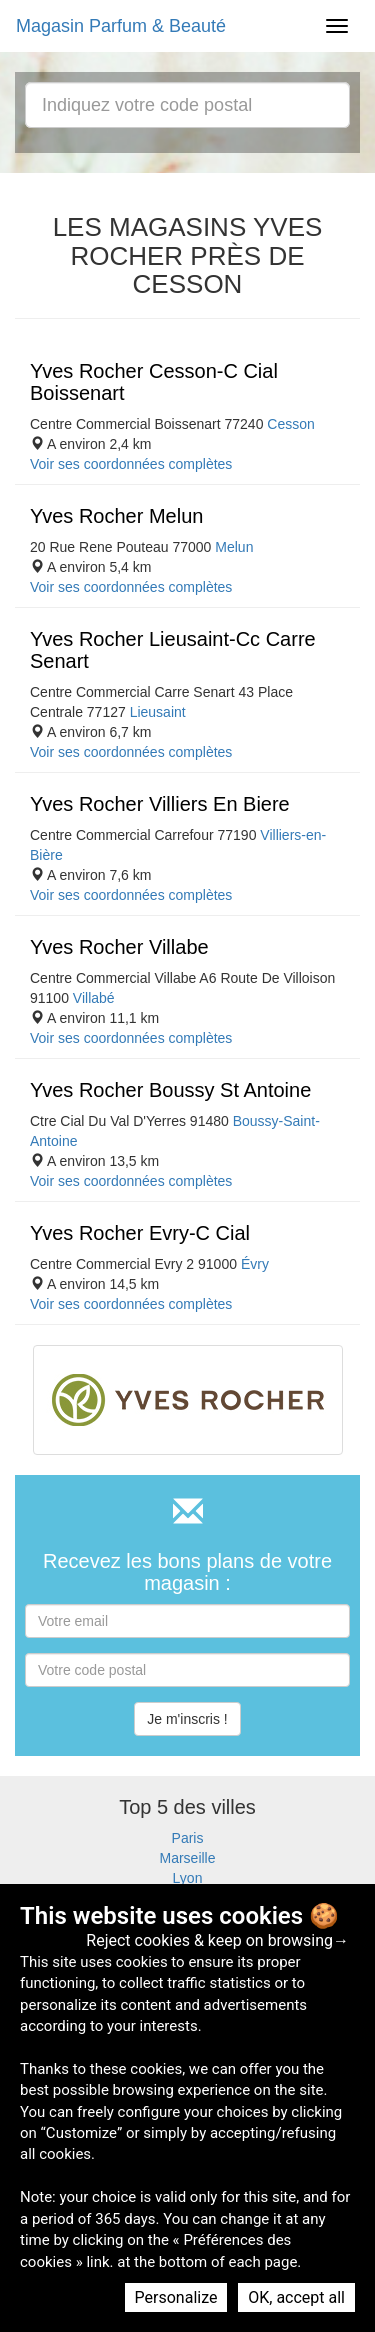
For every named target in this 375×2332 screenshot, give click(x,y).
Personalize (176, 2297)
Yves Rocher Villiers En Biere (160, 804)
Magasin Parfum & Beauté (121, 26)
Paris (188, 1838)
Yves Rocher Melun (116, 516)
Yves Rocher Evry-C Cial (140, 1233)
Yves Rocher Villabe (119, 947)
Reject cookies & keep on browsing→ (217, 1940)
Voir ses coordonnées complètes (131, 464)
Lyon (188, 1878)
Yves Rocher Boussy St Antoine (170, 1090)
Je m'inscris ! (187, 1719)
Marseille (187, 1858)
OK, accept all (296, 2297)
